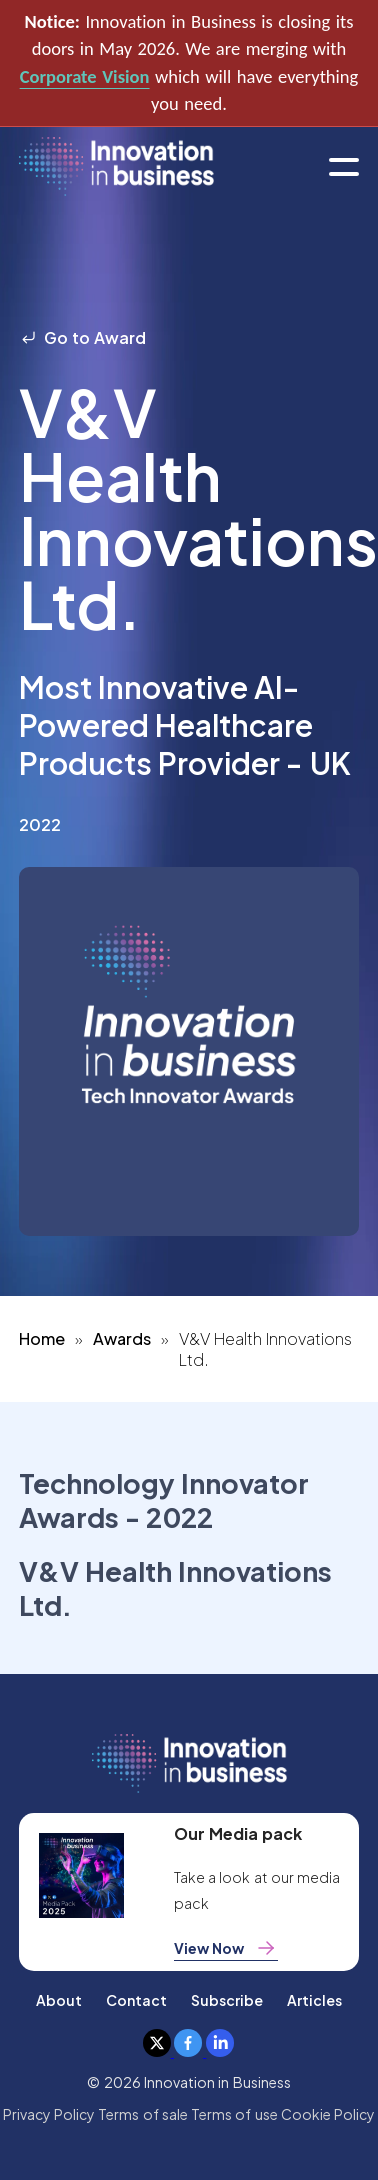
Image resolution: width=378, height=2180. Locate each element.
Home (42, 1338)
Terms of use (234, 2114)
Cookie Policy (328, 2114)
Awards (122, 1338)
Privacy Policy (49, 2114)
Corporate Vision (85, 76)
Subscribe (227, 2000)
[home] (116, 167)
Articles (314, 2000)
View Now (226, 1948)
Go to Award (83, 337)
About (59, 2000)
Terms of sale (143, 2114)
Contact (136, 2000)
